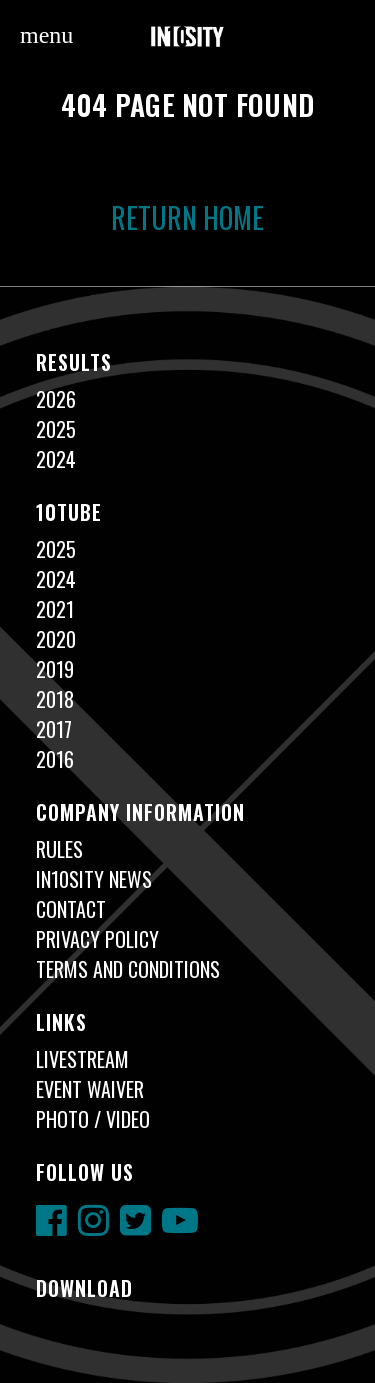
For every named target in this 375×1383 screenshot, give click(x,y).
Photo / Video (93, 1119)
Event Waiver (90, 1089)
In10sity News (94, 879)
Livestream (82, 1059)
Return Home (187, 217)
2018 (55, 699)
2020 (56, 639)
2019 (55, 669)
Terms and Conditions (128, 969)
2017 (54, 729)
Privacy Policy (97, 939)
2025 (56, 429)
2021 (55, 609)
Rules (59, 849)
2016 (55, 759)
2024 (56, 459)
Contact (71, 909)
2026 (56, 399)
